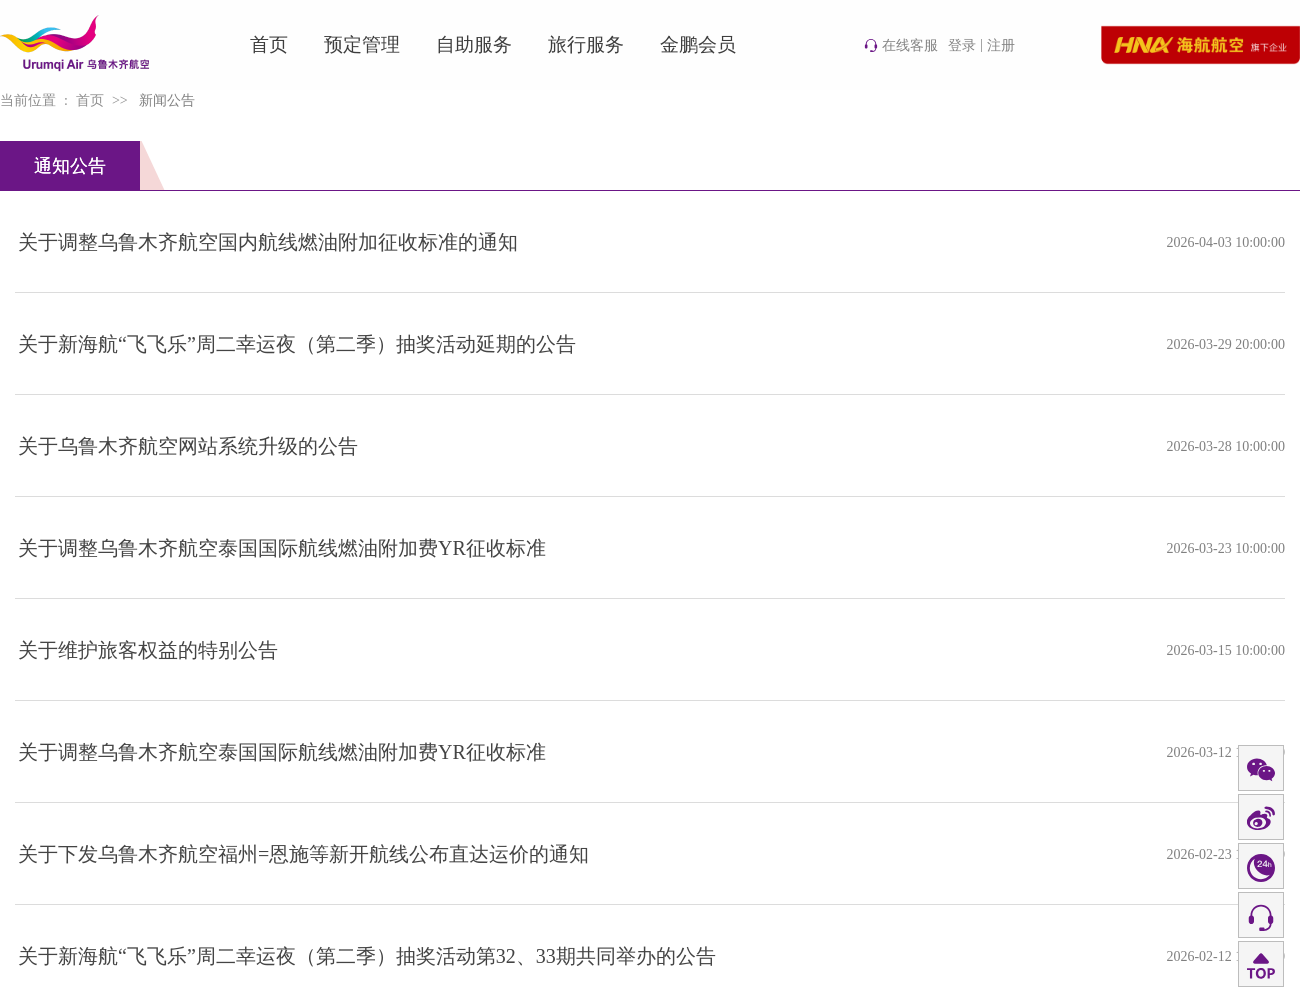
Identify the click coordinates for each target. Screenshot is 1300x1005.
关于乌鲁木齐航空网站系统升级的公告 (188, 446)
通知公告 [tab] (70, 166)
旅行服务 (586, 44)
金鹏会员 (698, 44)
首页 (269, 44)
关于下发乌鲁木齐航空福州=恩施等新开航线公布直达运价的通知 (303, 854)
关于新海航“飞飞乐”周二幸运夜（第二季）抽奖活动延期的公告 (297, 344)
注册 (1001, 45)
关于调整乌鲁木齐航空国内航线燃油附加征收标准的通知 (268, 242)
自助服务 (474, 44)
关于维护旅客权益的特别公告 (148, 650)
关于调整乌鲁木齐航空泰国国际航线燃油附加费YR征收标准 (282, 548)
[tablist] (650, 166)
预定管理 (362, 44)
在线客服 (901, 45)
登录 (962, 45)
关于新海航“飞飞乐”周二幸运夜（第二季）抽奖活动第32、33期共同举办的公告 (367, 956)
